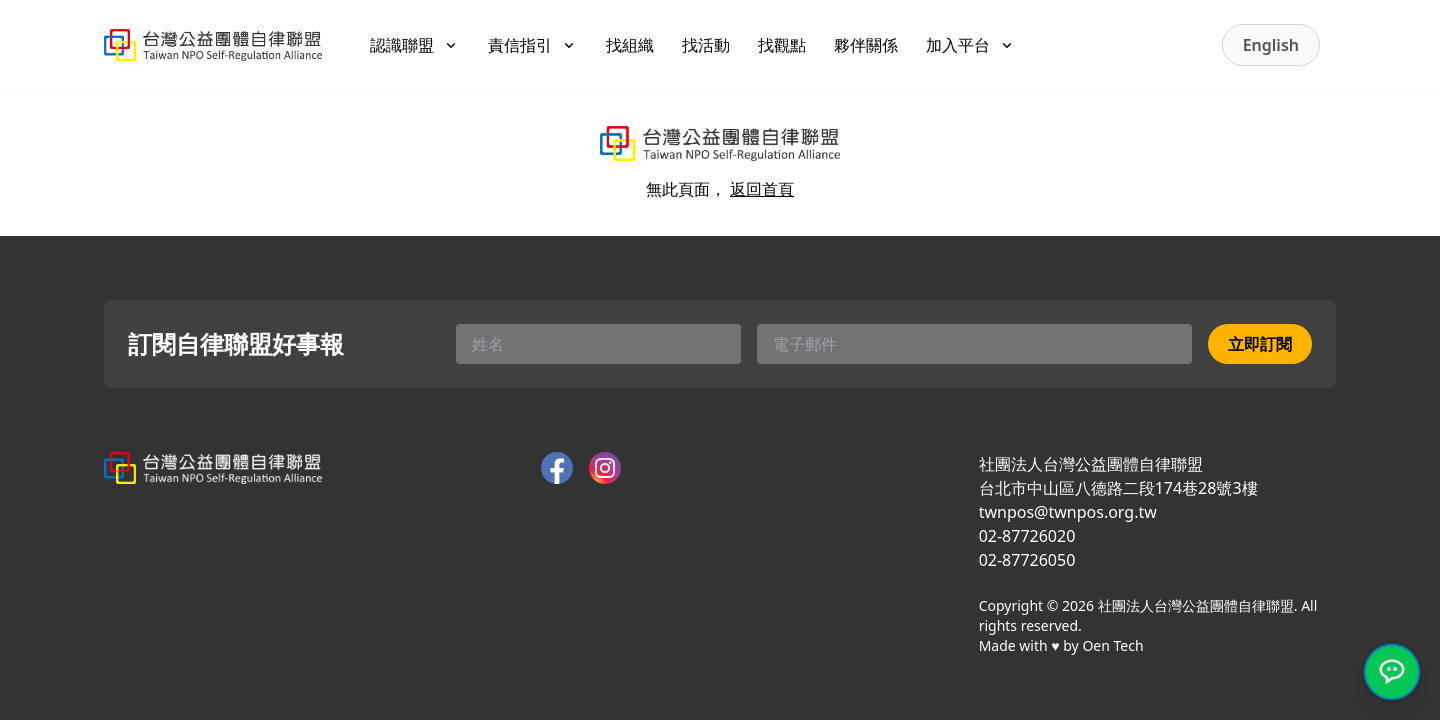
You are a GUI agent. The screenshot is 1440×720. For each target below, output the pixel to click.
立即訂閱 (1260, 344)
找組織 (630, 45)
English (1271, 45)
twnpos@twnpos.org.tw (1068, 512)
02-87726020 (1027, 536)
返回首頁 (762, 189)
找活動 (706, 45)
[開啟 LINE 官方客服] (1392, 672)
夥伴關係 (866, 45)
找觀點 (782, 45)
